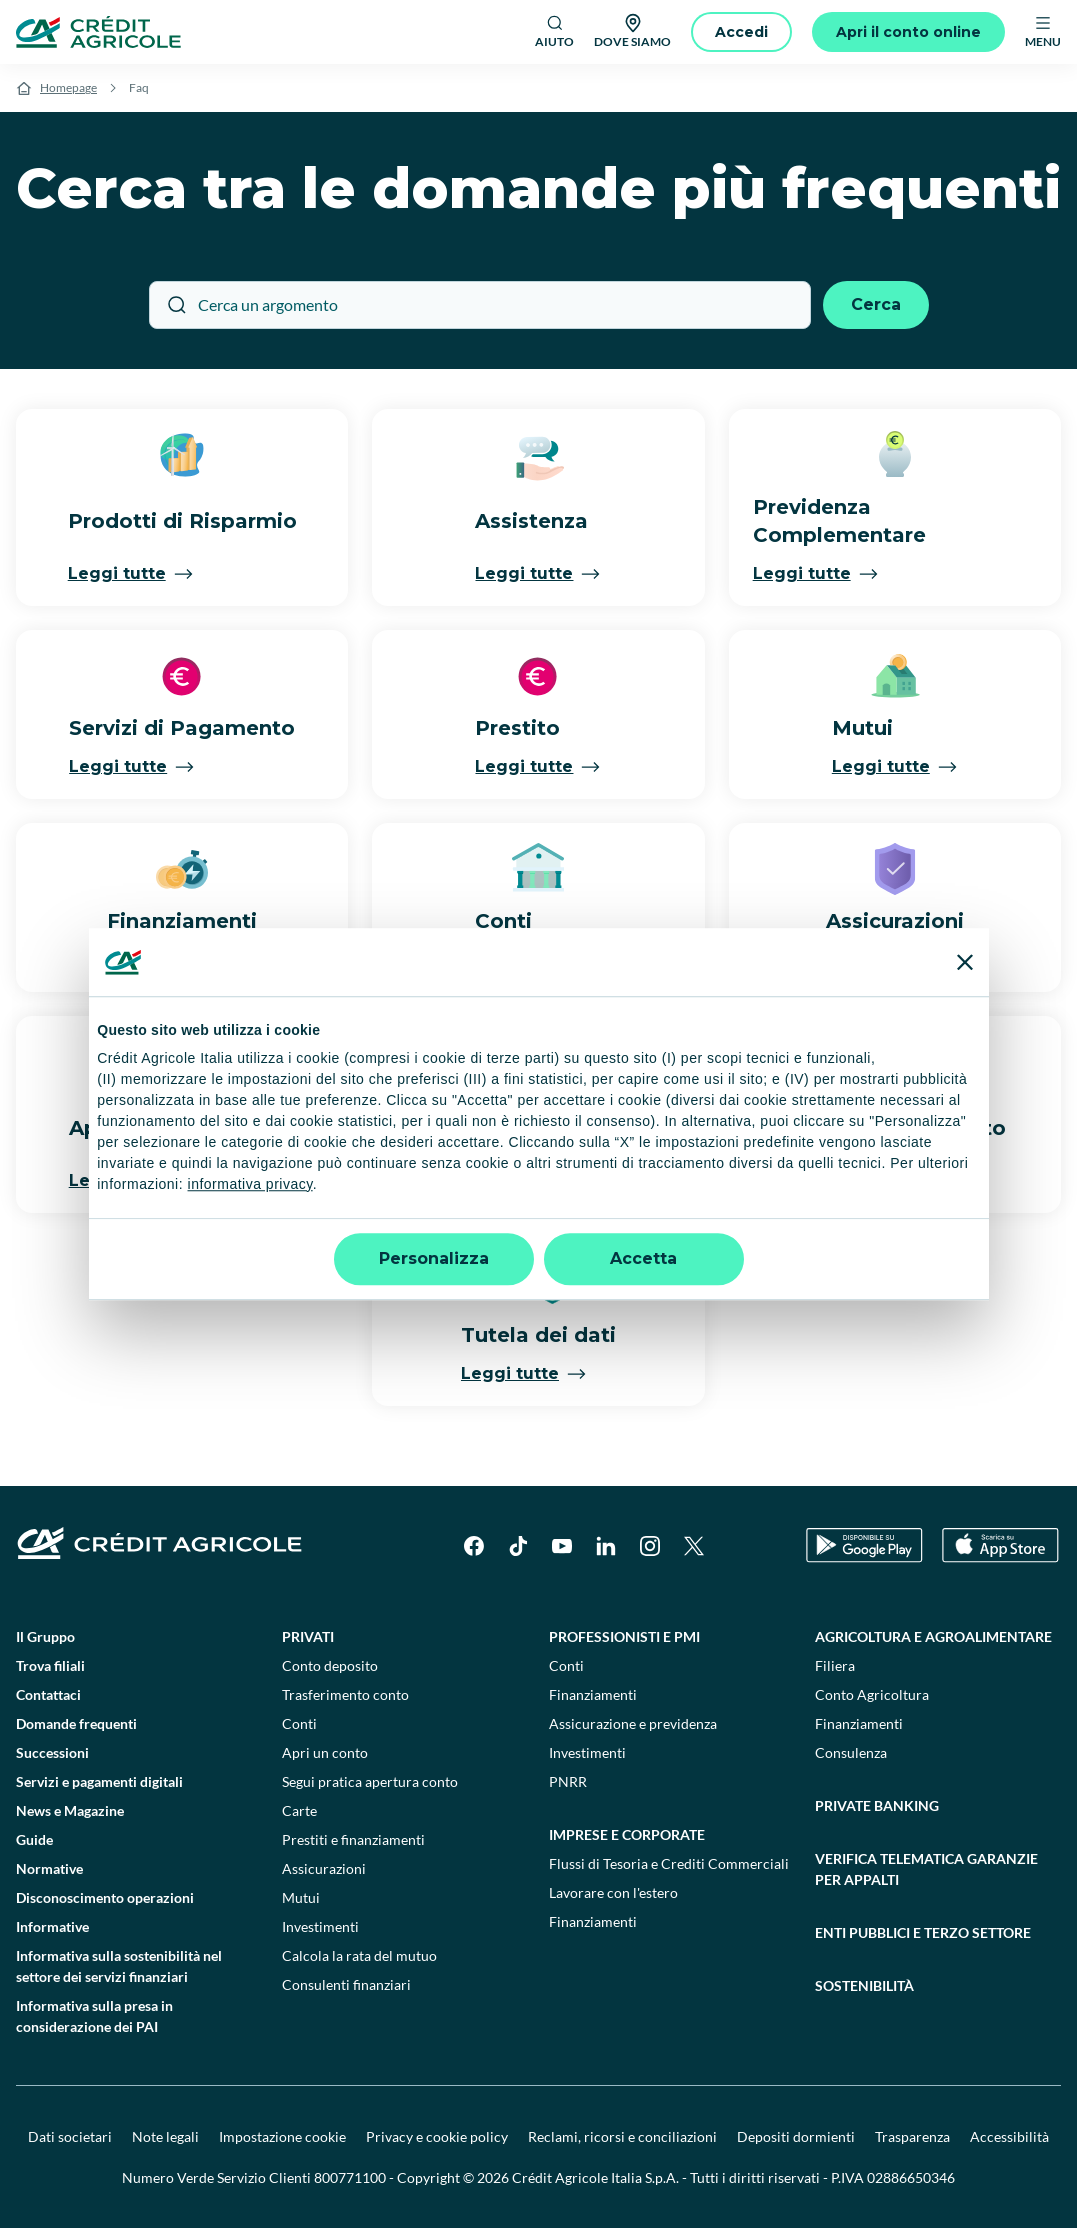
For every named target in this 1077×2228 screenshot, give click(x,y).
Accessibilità (1009, 2136)
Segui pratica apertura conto (370, 1781)
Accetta (643, 1258)
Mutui (301, 1897)
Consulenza (851, 1752)
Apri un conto (325, 1752)
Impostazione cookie (282, 2136)
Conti (299, 1723)
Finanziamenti (593, 1694)
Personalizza (434, 1258)
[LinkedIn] (606, 1546)
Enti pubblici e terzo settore (923, 1932)
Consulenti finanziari (346, 1984)
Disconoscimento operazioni (105, 1897)
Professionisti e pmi (624, 1636)
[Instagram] (650, 1546)
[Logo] (98, 32)
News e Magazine (70, 1810)
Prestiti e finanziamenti (353, 1839)
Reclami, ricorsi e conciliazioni (622, 2136)
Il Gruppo (45, 1636)
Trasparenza (912, 2136)
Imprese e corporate (627, 1834)
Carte (299, 1810)
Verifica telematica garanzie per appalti (926, 1869)
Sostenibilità (864, 1985)
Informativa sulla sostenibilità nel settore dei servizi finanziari (119, 1966)
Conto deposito (330, 1665)
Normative (49, 1868)
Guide (34, 1839)
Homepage (68, 87)
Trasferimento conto (345, 1694)
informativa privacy (250, 1184)
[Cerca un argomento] (480, 305)
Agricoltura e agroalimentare (933, 1636)
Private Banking (877, 1805)
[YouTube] (562, 1546)
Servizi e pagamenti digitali (99, 1781)
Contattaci (48, 1694)
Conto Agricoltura (872, 1694)
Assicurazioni (324, 1868)
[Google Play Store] (864, 1545)
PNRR (568, 1781)
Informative (52, 1926)
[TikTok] (518, 1546)
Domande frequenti (76, 1723)
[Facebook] (474, 1546)
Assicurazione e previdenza (633, 1723)
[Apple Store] (1000, 1545)
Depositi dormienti (796, 2136)
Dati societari (70, 2136)
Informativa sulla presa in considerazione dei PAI (94, 2016)
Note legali (165, 2136)
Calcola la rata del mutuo (359, 1955)
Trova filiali (50, 1665)
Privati (308, 1636)
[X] (694, 1546)
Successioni (52, 1752)
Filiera (835, 1665)
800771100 (350, 2177)
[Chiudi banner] (965, 962)
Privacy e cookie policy (437, 2136)
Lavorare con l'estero (613, 1892)
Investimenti (320, 1926)
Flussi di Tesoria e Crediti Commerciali (669, 1863)
